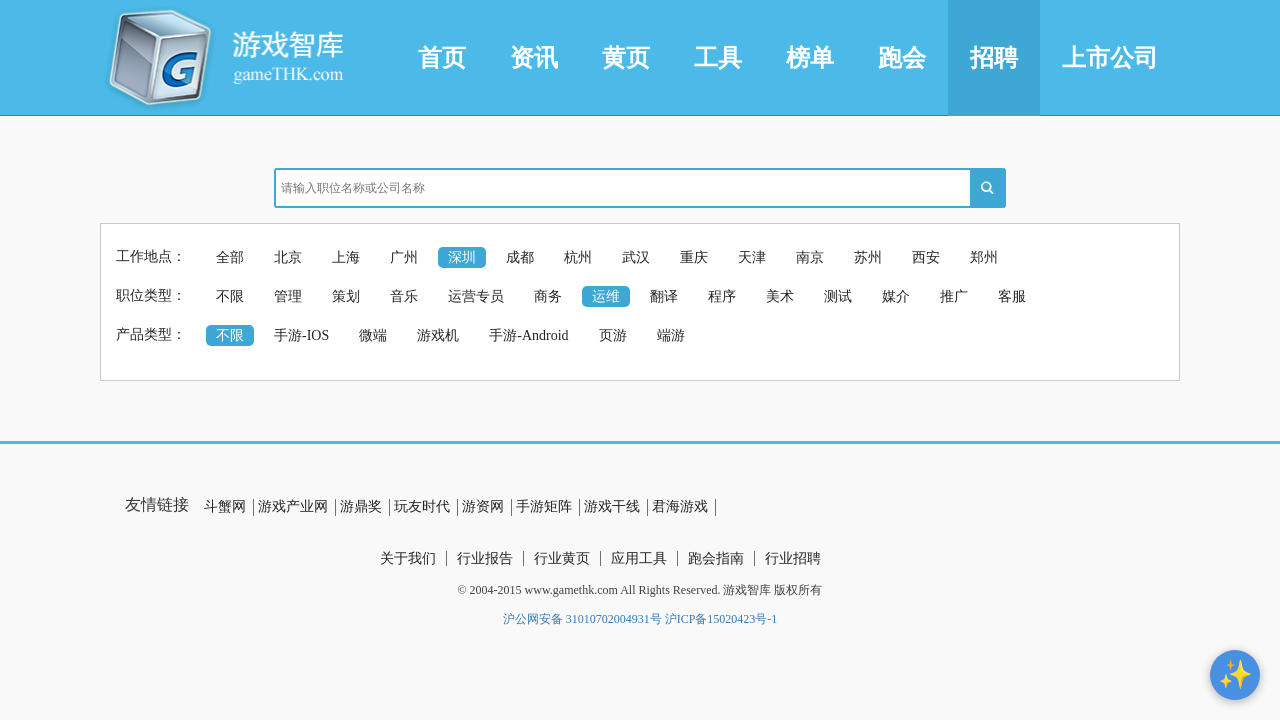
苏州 (868, 257)
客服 (1012, 296)
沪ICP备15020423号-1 (721, 619)
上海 (346, 257)
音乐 (404, 296)
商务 (548, 296)
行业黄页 (562, 558)
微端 (373, 335)
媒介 (896, 296)
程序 (722, 296)
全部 (230, 257)
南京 (810, 257)
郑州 (984, 257)
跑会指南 (716, 558)
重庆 (694, 257)
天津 (752, 257)
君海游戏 (680, 506)
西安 (926, 257)
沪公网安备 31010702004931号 (582, 619)
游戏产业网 (293, 506)
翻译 (664, 296)
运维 (606, 296)
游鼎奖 (361, 506)
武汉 (636, 257)
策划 (346, 296)
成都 (520, 257)
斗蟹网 (225, 506)
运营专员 (476, 296)
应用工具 (639, 558)
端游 (671, 335)
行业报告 (485, 558)
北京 (288, 257)
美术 (780, 296)
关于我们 (408, 558)
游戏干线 (612, 506)
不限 (230, 296)
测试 (838, 296)
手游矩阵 (544, 506)
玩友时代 (422, 506)
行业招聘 (793, 558)
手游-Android (528, 335)
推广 (954, 296)
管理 (288, 296)
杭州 (578, 257)
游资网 (483, 506)
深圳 (462, 257)
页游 (613, 335)
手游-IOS (301, 335)
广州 (404, 257)
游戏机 (438, 335)
